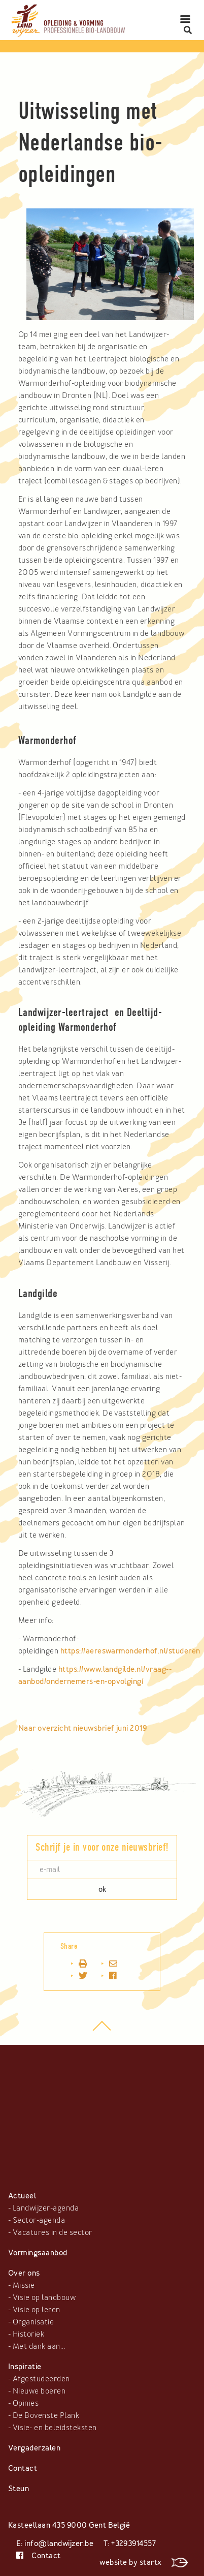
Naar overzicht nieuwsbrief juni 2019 (82, 1728)
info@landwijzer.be (58, 2543)
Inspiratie (25, 2367)
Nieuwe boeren (39, 2391)
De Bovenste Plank (46, 2415)
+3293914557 (133, 2543)
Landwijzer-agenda (46, 2208)
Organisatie (33, 2322)
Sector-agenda (39, 2220)
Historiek (28, 2334)
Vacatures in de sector (52, 2232)
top (102, 2031)
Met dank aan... (39, 2346)
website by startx (143, 2562)
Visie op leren (36, 2310)
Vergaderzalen (34, 2448)
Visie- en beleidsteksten (55, 2427)
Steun (18, 2488)
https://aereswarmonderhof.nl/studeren (130, 1651)
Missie (24, 2285)
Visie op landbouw (44, 2297)
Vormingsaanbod (37, 2253)
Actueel (22, 2196)
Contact (22, 2468)
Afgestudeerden (41, 2379)
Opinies (26, 2403)
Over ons (24, 2273)
